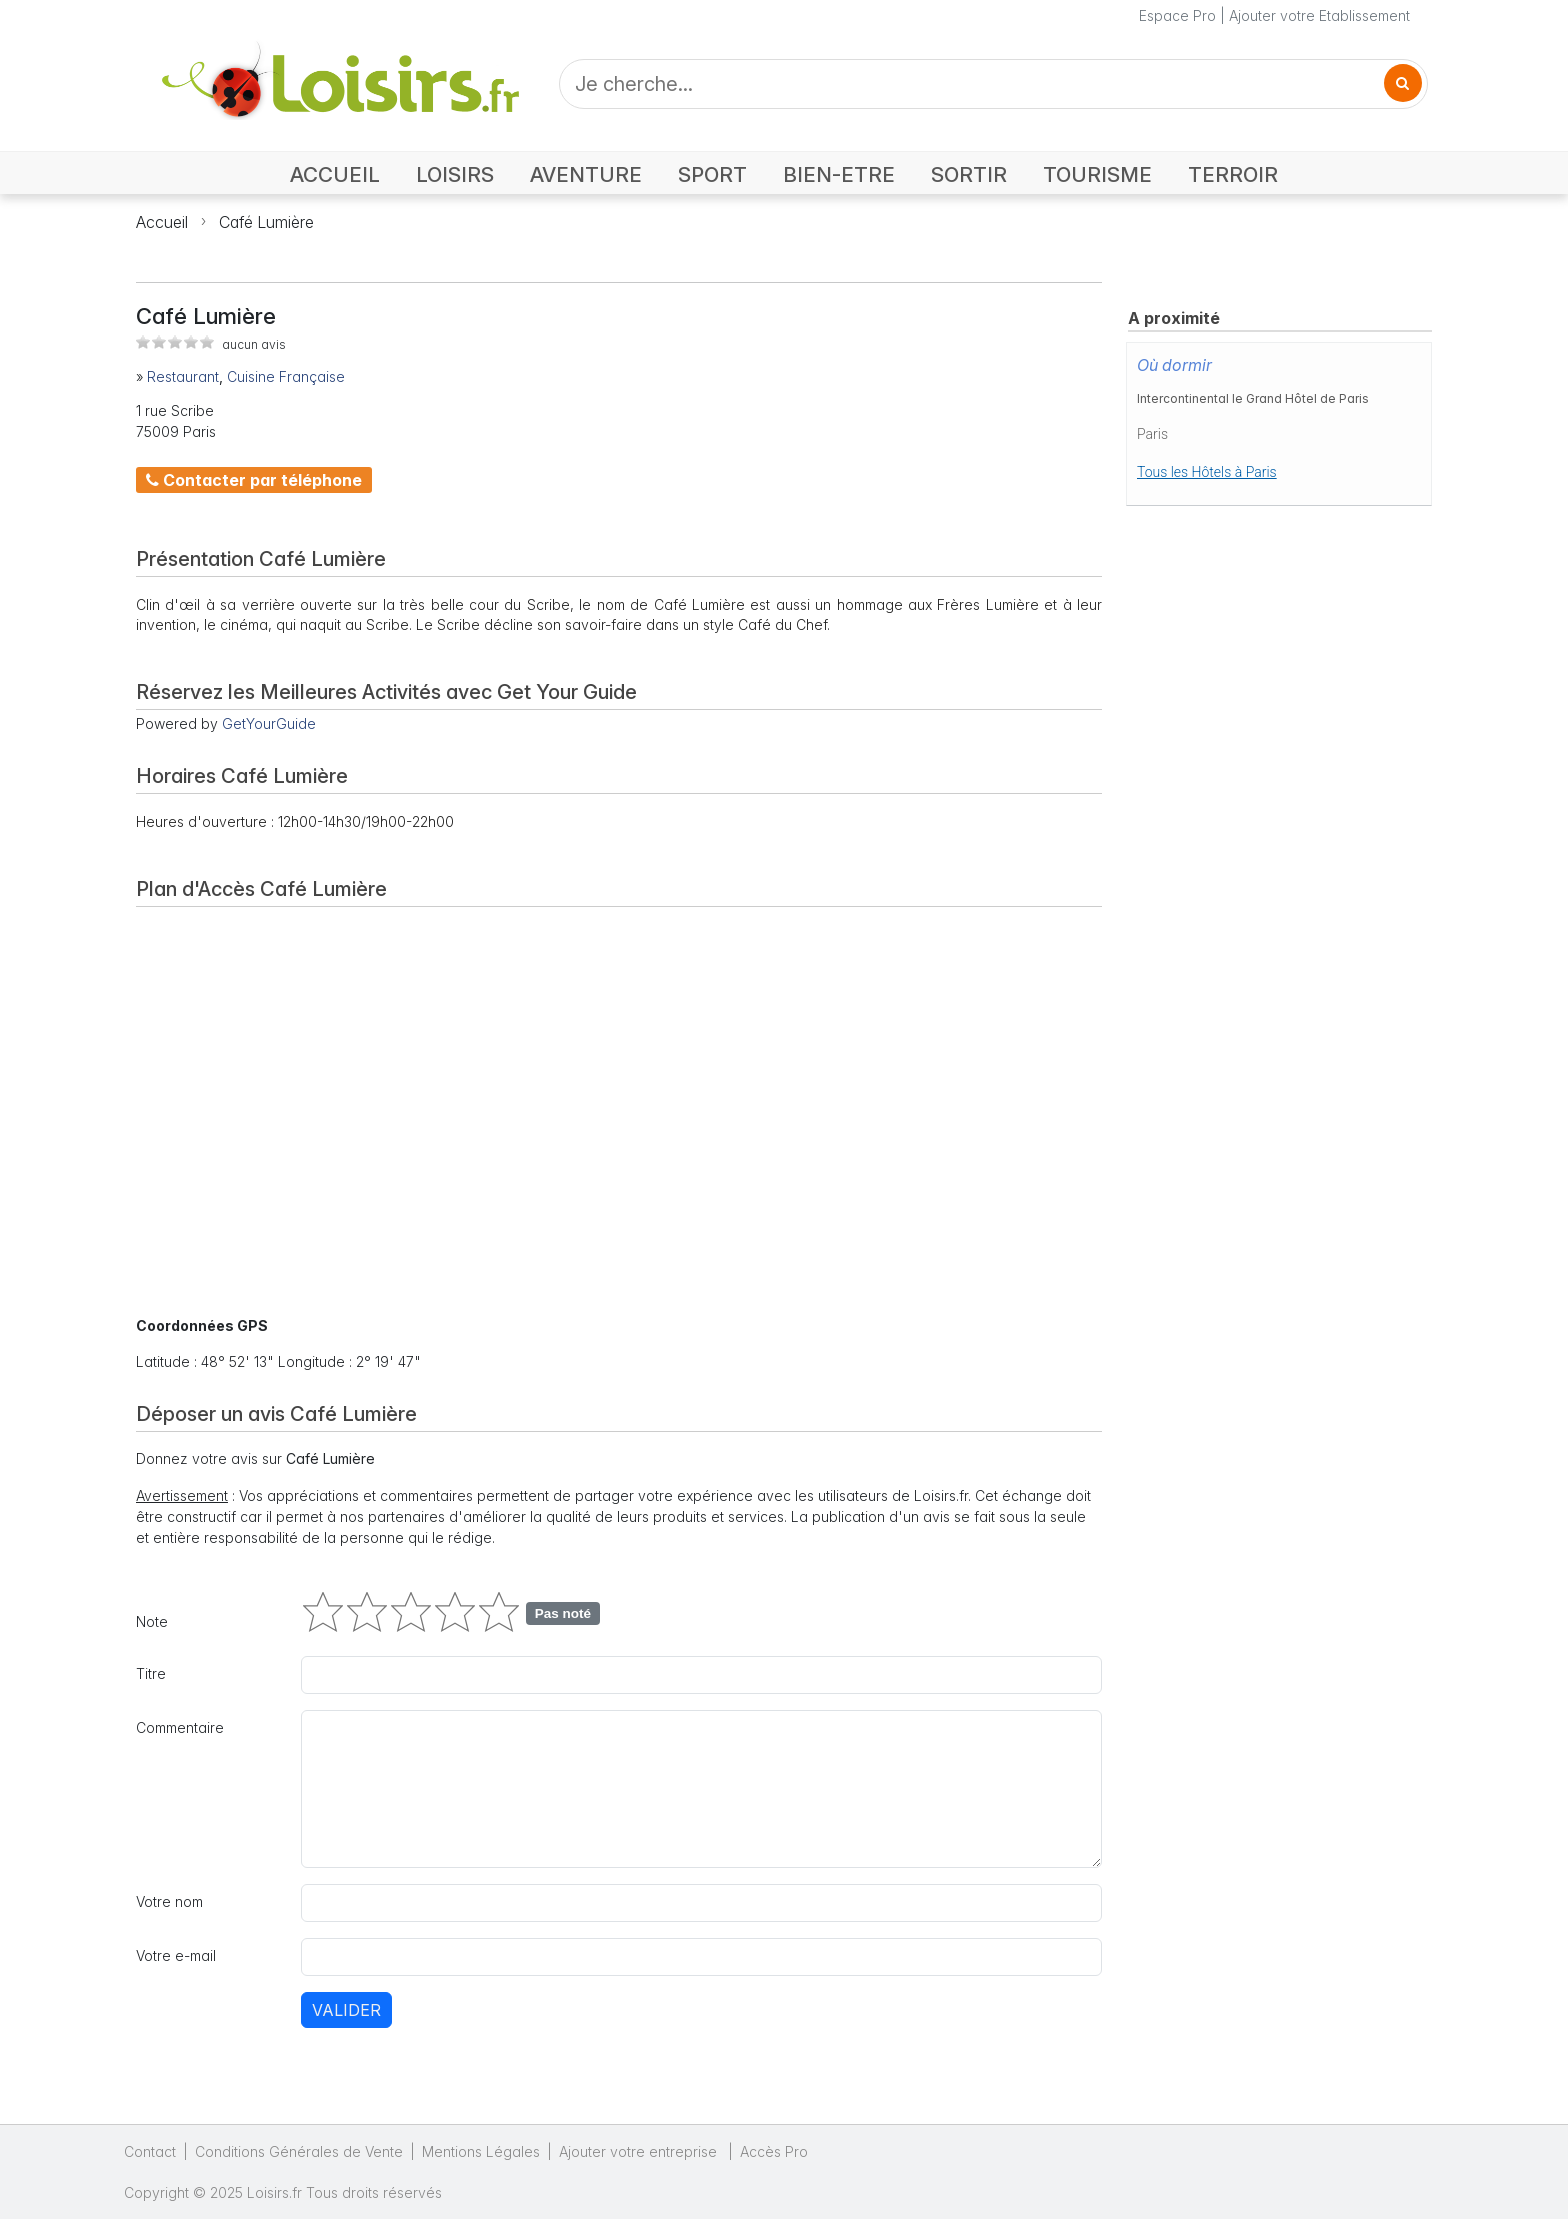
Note (152, 1621)
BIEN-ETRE (839, 174)
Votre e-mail (176, 1955)
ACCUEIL (335, 174)
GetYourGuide (269, 723)
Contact (150, 2151)
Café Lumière (266, 222)
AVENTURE (586, 174)
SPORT (712, 174)
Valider (346, 2010)
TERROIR (1233, 174)
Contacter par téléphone (254, 480)
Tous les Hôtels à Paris (1207, 472)
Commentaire (180, 1727)
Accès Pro (774, 2151)
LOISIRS (455, 174)
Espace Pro (1177, 15)
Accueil (162, 222)
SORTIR (969, 174)
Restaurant (183, 376)
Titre (151, 1673)
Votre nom (169, 1901)
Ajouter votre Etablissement (1319, 15)
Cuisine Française (286, 376)
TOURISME (1097, 174)
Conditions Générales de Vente (299, 2151)
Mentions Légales (481, 2151)
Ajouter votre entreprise (640, 2151)
